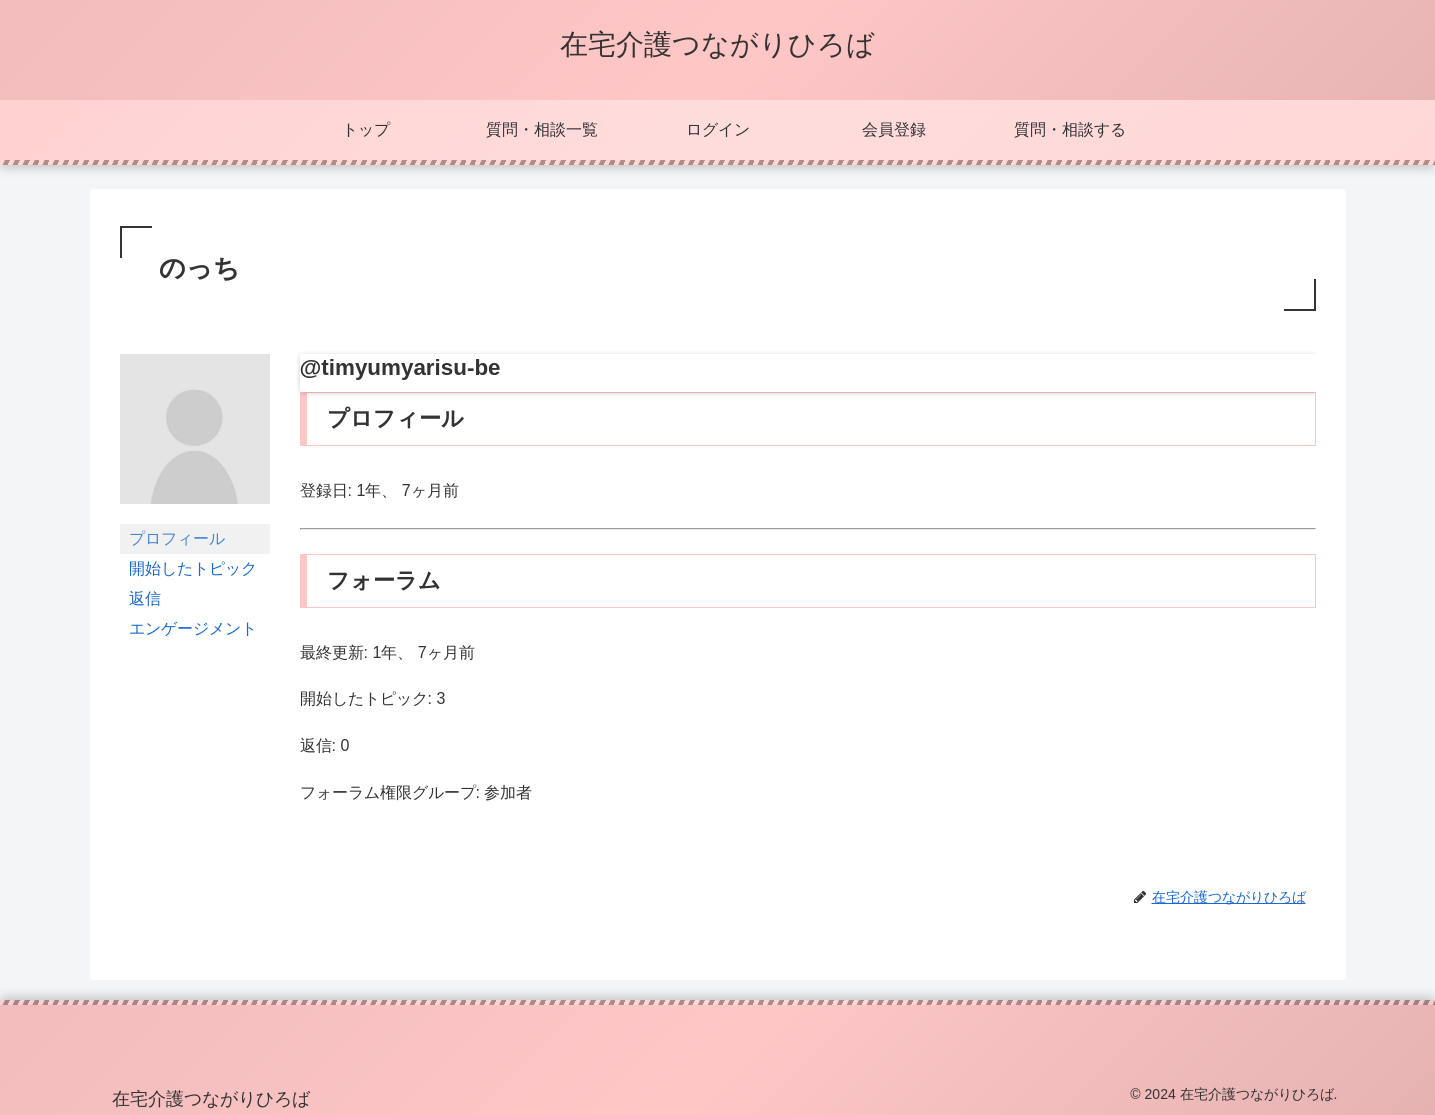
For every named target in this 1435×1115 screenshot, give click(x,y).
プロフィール (177, 538)
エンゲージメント (193, 628)
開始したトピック (193, 568)
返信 (145, 598)
